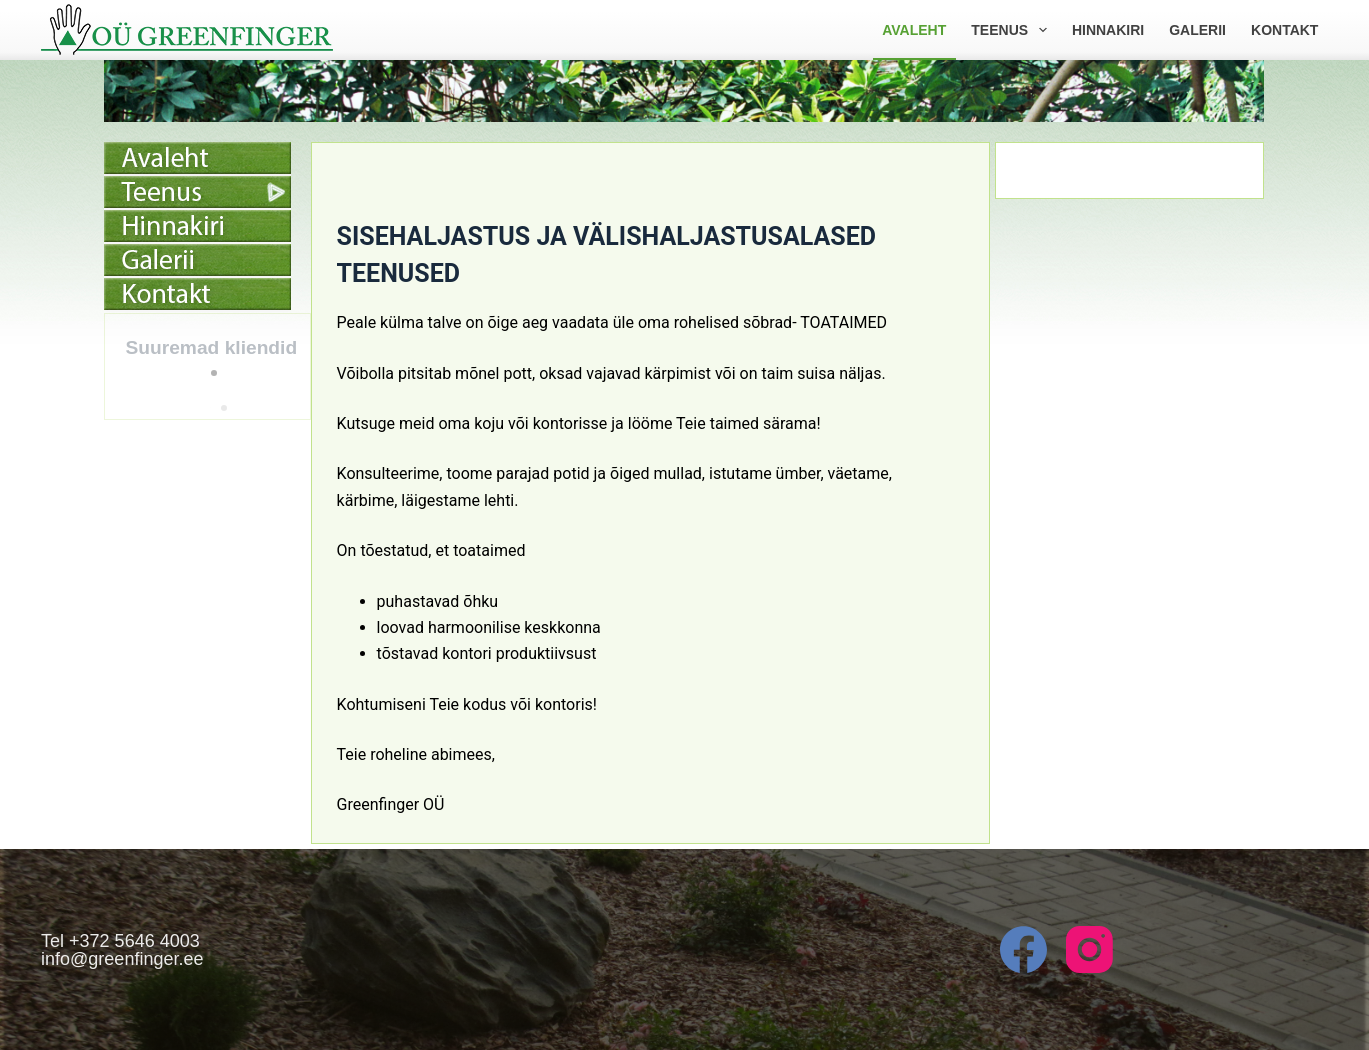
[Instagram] (1089, 949)
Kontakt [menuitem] (1284, 30)
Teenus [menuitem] (1013, 30)
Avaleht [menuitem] (914, 30)
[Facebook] (1023, 949)
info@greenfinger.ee (122, 959)
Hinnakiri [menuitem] (1108, 30)
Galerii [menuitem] (1197, 30)
